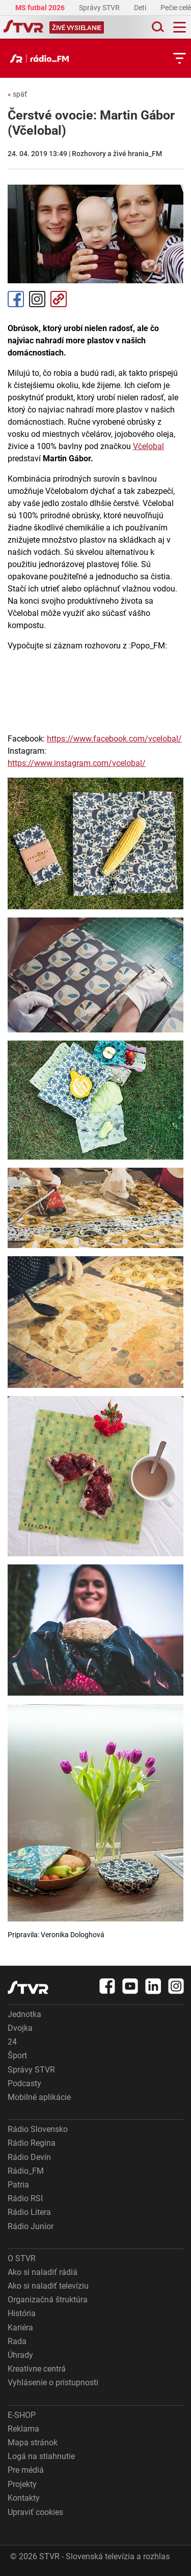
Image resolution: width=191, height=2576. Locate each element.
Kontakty (24, 2498)
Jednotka (24, 2014)
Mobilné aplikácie (39, 2097)
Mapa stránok (33, 2442)
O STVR (22, 2258)
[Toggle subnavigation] (179, 58)
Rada (17, 2341)
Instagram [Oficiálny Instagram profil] (37, 299)
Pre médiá (26, 2470)
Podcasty (24, 2083)
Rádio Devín (29, 2157)
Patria (18, 2184)
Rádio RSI (25, 2198)
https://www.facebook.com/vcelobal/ (114, 739)
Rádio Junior (30, 2226)
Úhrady (20, 2355)
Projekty (22, 2484)
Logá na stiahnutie (41, 2456)
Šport (17, 2055)
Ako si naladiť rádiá (42, 2272)
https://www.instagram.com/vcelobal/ (77, 763)
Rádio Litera (29, 2212)
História (22, 2313)
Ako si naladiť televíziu (48, 2286)
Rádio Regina (32, 2143)
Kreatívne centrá (37, 2369)
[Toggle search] (157, 27)
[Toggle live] (76, 27)
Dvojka (20, 2028)
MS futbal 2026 (40, 8)
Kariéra (20, 2327)
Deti (141, 8)
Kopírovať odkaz (58, 299)
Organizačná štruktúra (48, 2299)
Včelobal (148, 446)
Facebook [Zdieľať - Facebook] (16, 299)
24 (12, 2042)
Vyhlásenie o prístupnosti (53, 2382)
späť (17, 94)
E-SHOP (22, 2415)
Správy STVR (100, 8)
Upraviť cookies (35, 2512)
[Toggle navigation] (179, 27)
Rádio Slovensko (38, 2129)
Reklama (23, 2429)
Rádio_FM (26, 2171)
